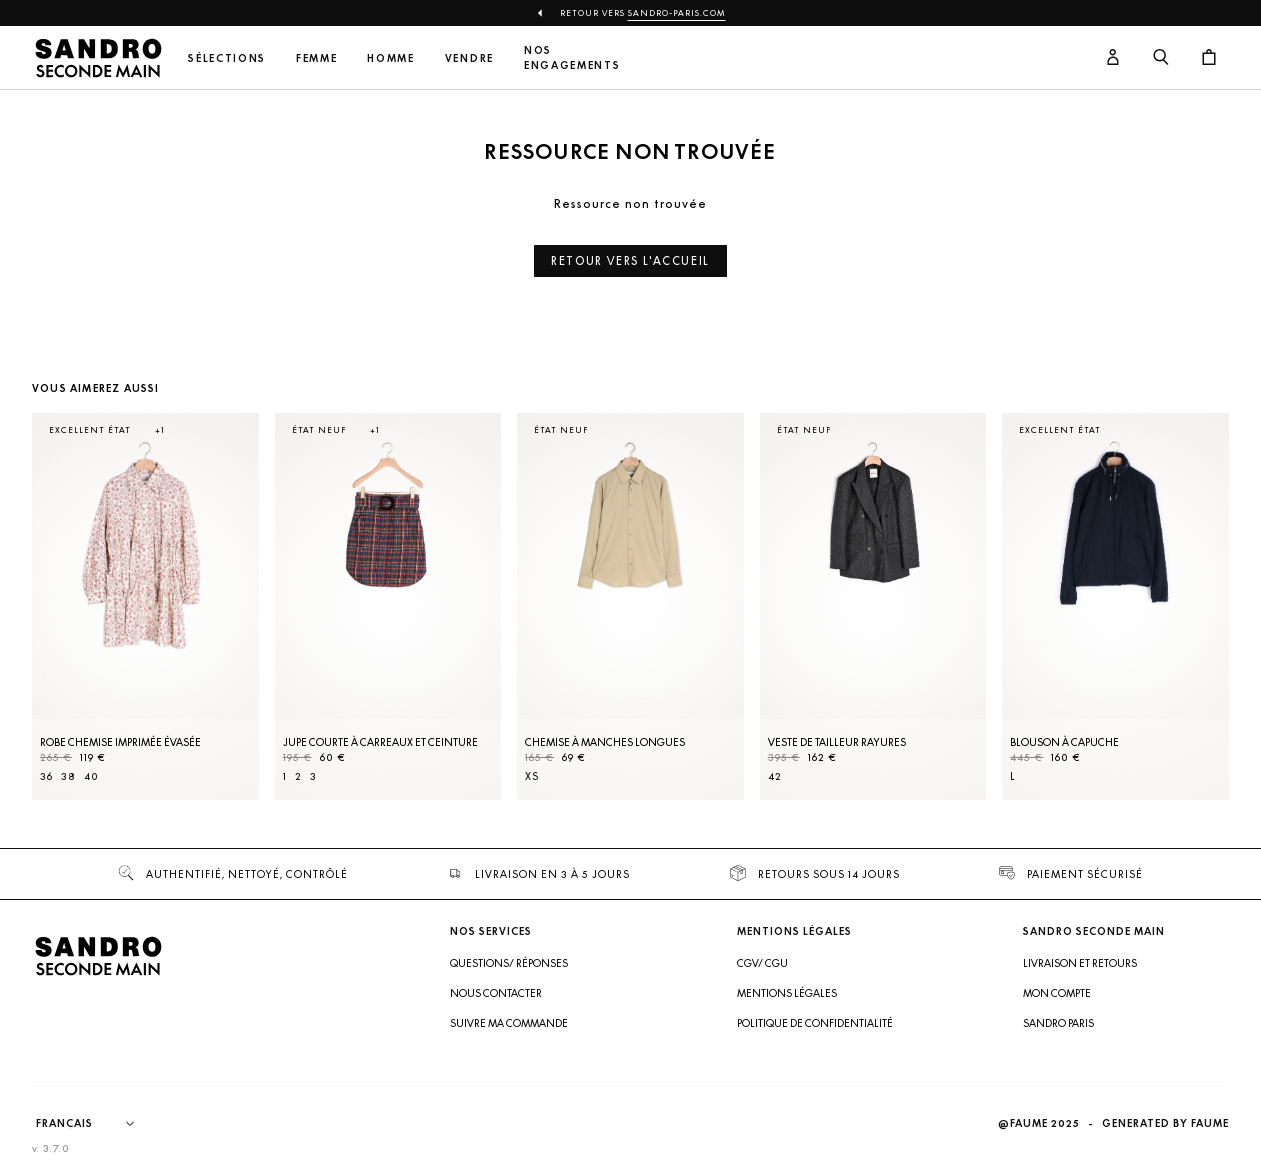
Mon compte (1057, 993)
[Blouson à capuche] (1115, 606)
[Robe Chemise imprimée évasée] (145, 606)
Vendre (469, 58)
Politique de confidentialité (815, 1023)
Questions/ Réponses (509, 963)
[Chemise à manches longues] (630, 606)
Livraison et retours (1080, 963)
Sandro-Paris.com (677, 13)
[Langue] (95, 1124)
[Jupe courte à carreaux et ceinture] (388, 606)
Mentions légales (787, 993)
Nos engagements (572, 58)
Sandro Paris (1058, 1023)
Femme (316, 58)
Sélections (227, 58)
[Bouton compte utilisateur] (1113, 58)
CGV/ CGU (762, 963)
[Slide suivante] (1189, 626)
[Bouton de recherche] (1161, 58)
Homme (390, 58)
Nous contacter (496, 993)
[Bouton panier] (1209, 58)
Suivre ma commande (509, 1023)
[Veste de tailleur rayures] (873, 606)
